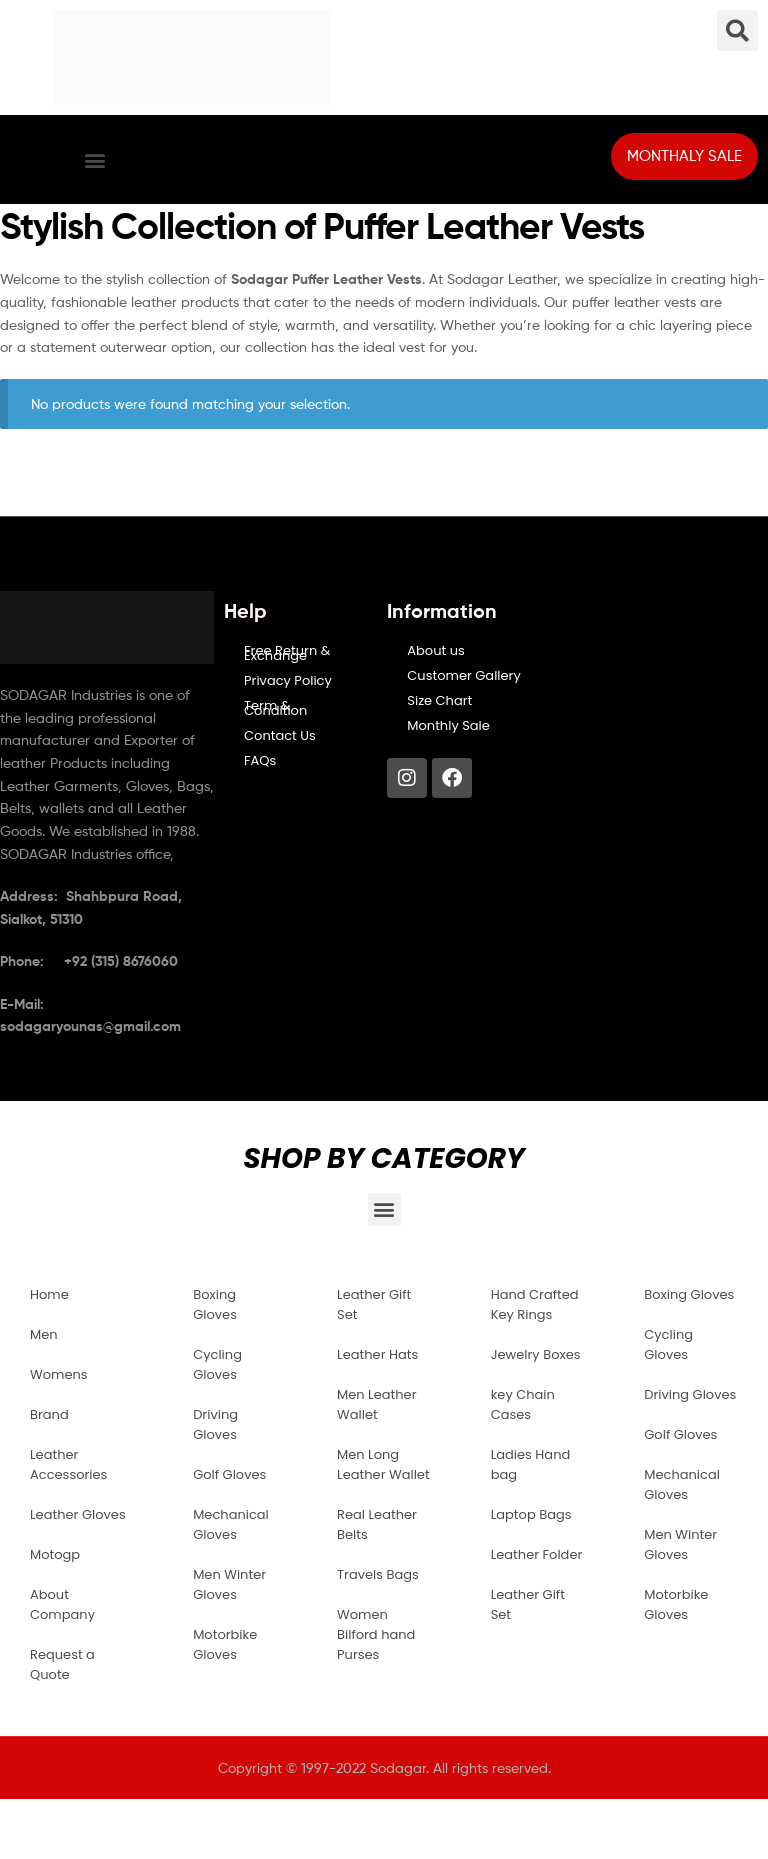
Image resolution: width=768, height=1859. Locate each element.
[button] (94, 159)
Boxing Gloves (215, 1304)
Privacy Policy (288, 680)
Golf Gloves (229, 1474)
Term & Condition (275, 708)
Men (44, 1334)
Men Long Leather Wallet (383, 1464)
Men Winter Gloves (229, 1584)
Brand (49, 1414)
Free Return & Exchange (287, 653)
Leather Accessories (68, 1464)
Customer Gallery (464, 675)
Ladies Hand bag (531, 1464)
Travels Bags (378, 1574)
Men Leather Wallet (376, 1404)
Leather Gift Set (374, 1304)
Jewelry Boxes (536, 1354)
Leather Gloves (78, 1514)
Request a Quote (62, 1664)
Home (49, 1294)
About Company (62, 1604)
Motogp (55, 1554)
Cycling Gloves (217, 1364)
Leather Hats (377, 1354)
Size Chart (439, 700)
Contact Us (280, 735)
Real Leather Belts (377, 1524)
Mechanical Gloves (231, 1524)
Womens (59, 1374)
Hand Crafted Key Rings (535, 1304)
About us (436, 650)
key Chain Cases (523, 1404)
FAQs (260, 760)
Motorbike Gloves (225, 1644)
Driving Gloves (215, 1424)
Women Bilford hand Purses (376, 1634)
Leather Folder (537, 1554)
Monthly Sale (448, 725)
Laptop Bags (531, 1514)
